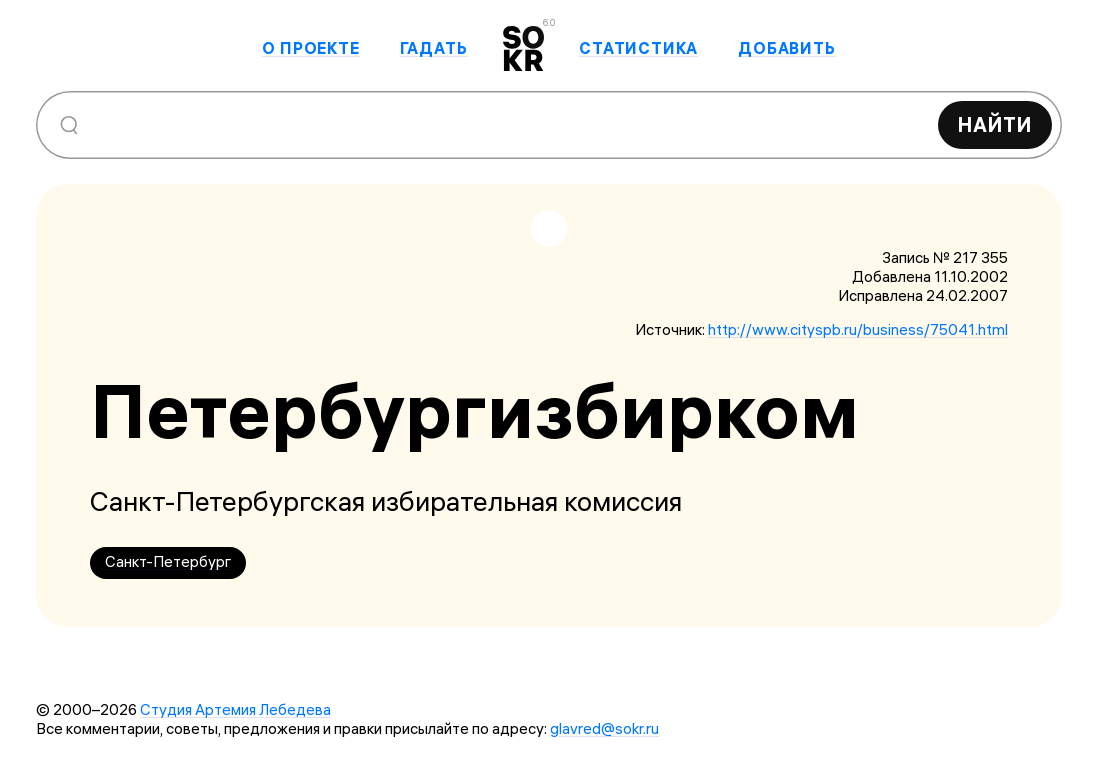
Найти (995, 124)
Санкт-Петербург (168, 561)
